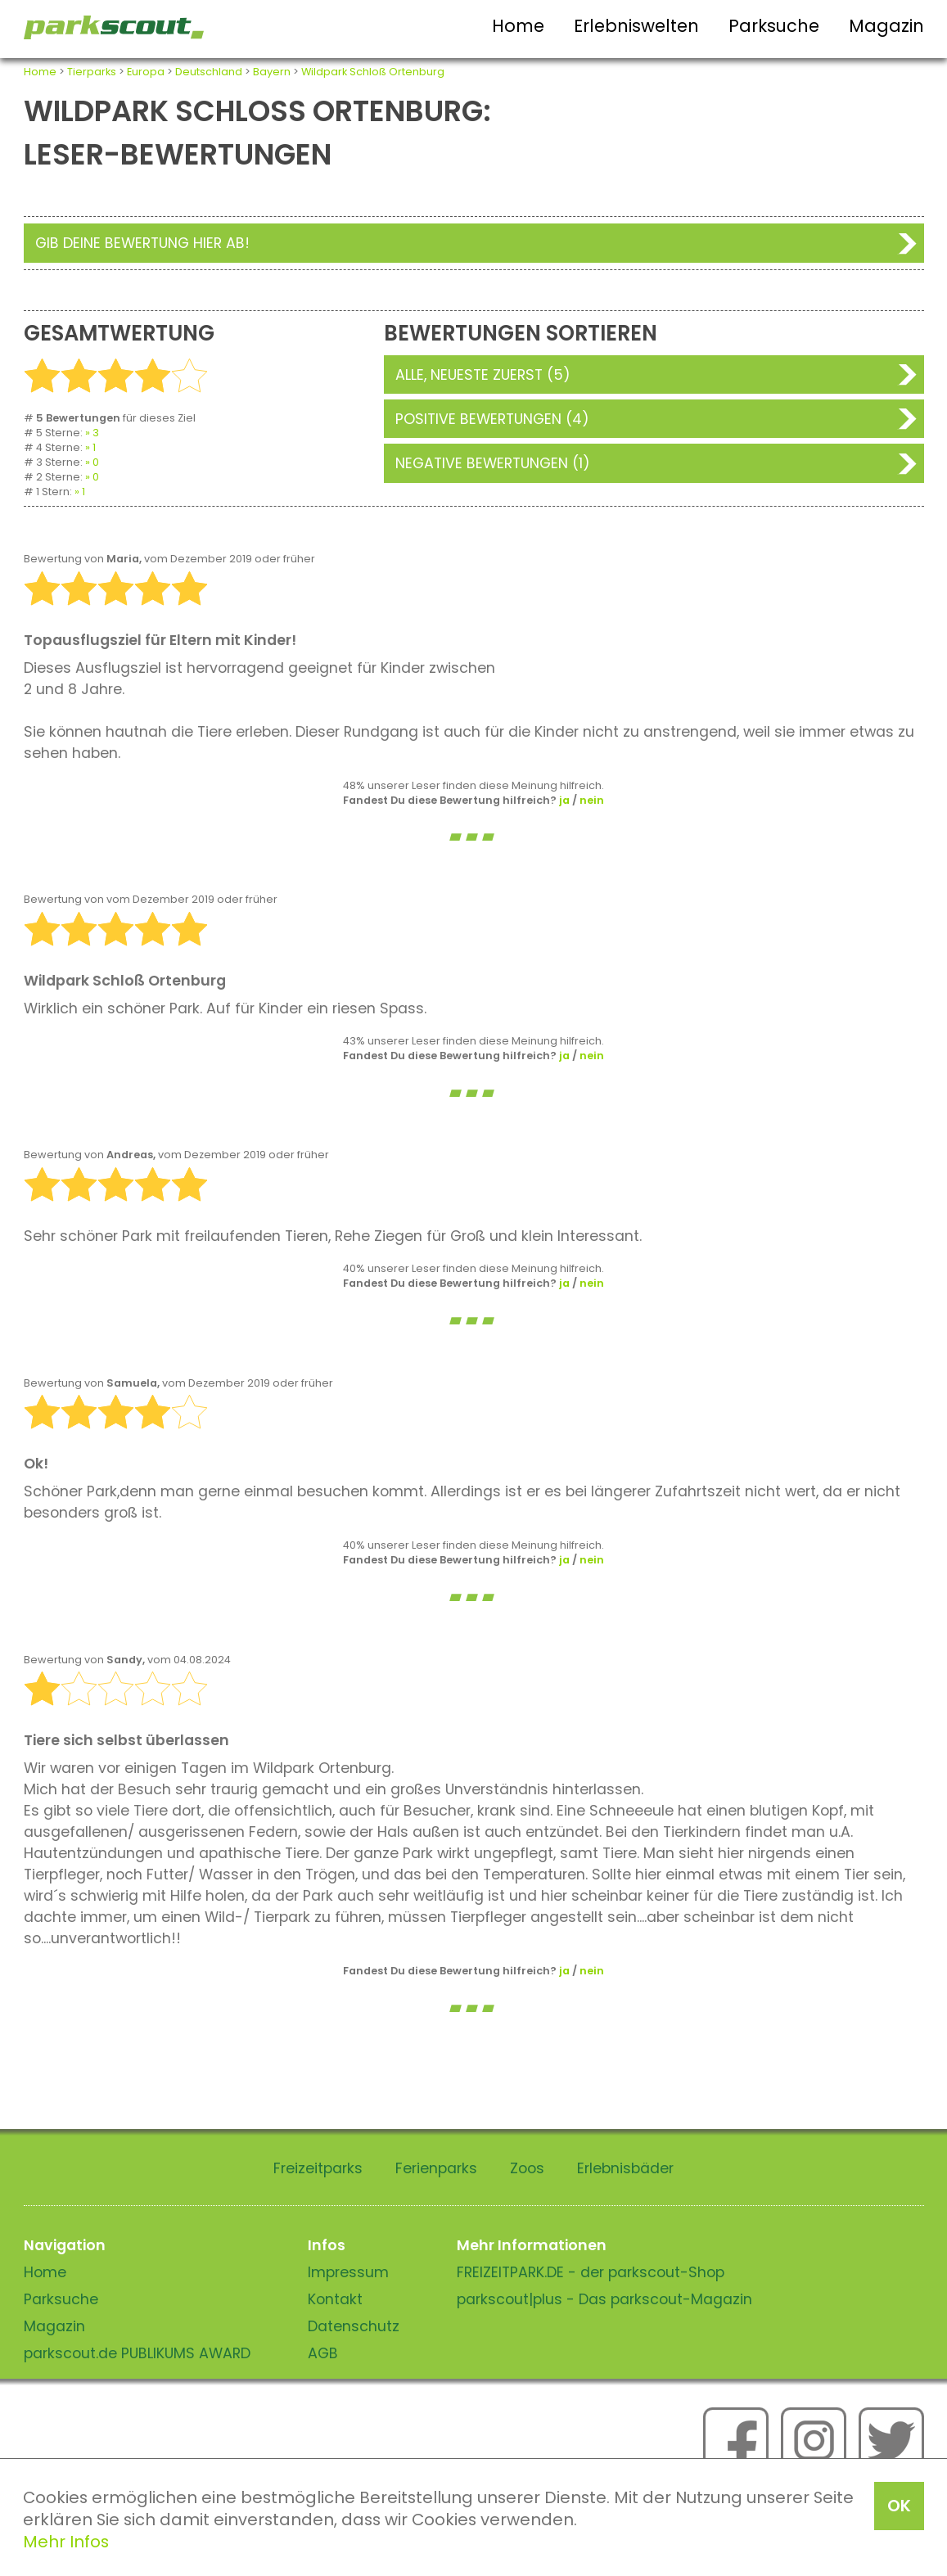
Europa (146, 72)
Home (518, 26)
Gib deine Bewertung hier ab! (142, 243)
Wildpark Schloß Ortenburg (372, 72)
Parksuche (773, 26)
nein (591, 800)
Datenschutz (353, 2326)
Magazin (886, 26)
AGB (323, 2353)
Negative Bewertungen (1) (492, 463)
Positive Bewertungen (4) (492, 419)
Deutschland (208, 72)
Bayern (272, 72)
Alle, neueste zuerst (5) (482, 375)
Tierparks (91, 72)
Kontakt (335, 2299)
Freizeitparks (318, 2168)
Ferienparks (436, 2168)
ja (564, 800)
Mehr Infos (66, 2541)
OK (899, 2505)
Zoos (527, 2168)
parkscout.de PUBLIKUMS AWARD (137, 2353)
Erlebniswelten (636, 26)
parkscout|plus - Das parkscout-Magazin (604, 2299)
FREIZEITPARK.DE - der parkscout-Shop (590, 2272)
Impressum (348, 2272)
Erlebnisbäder (625, 2168)
